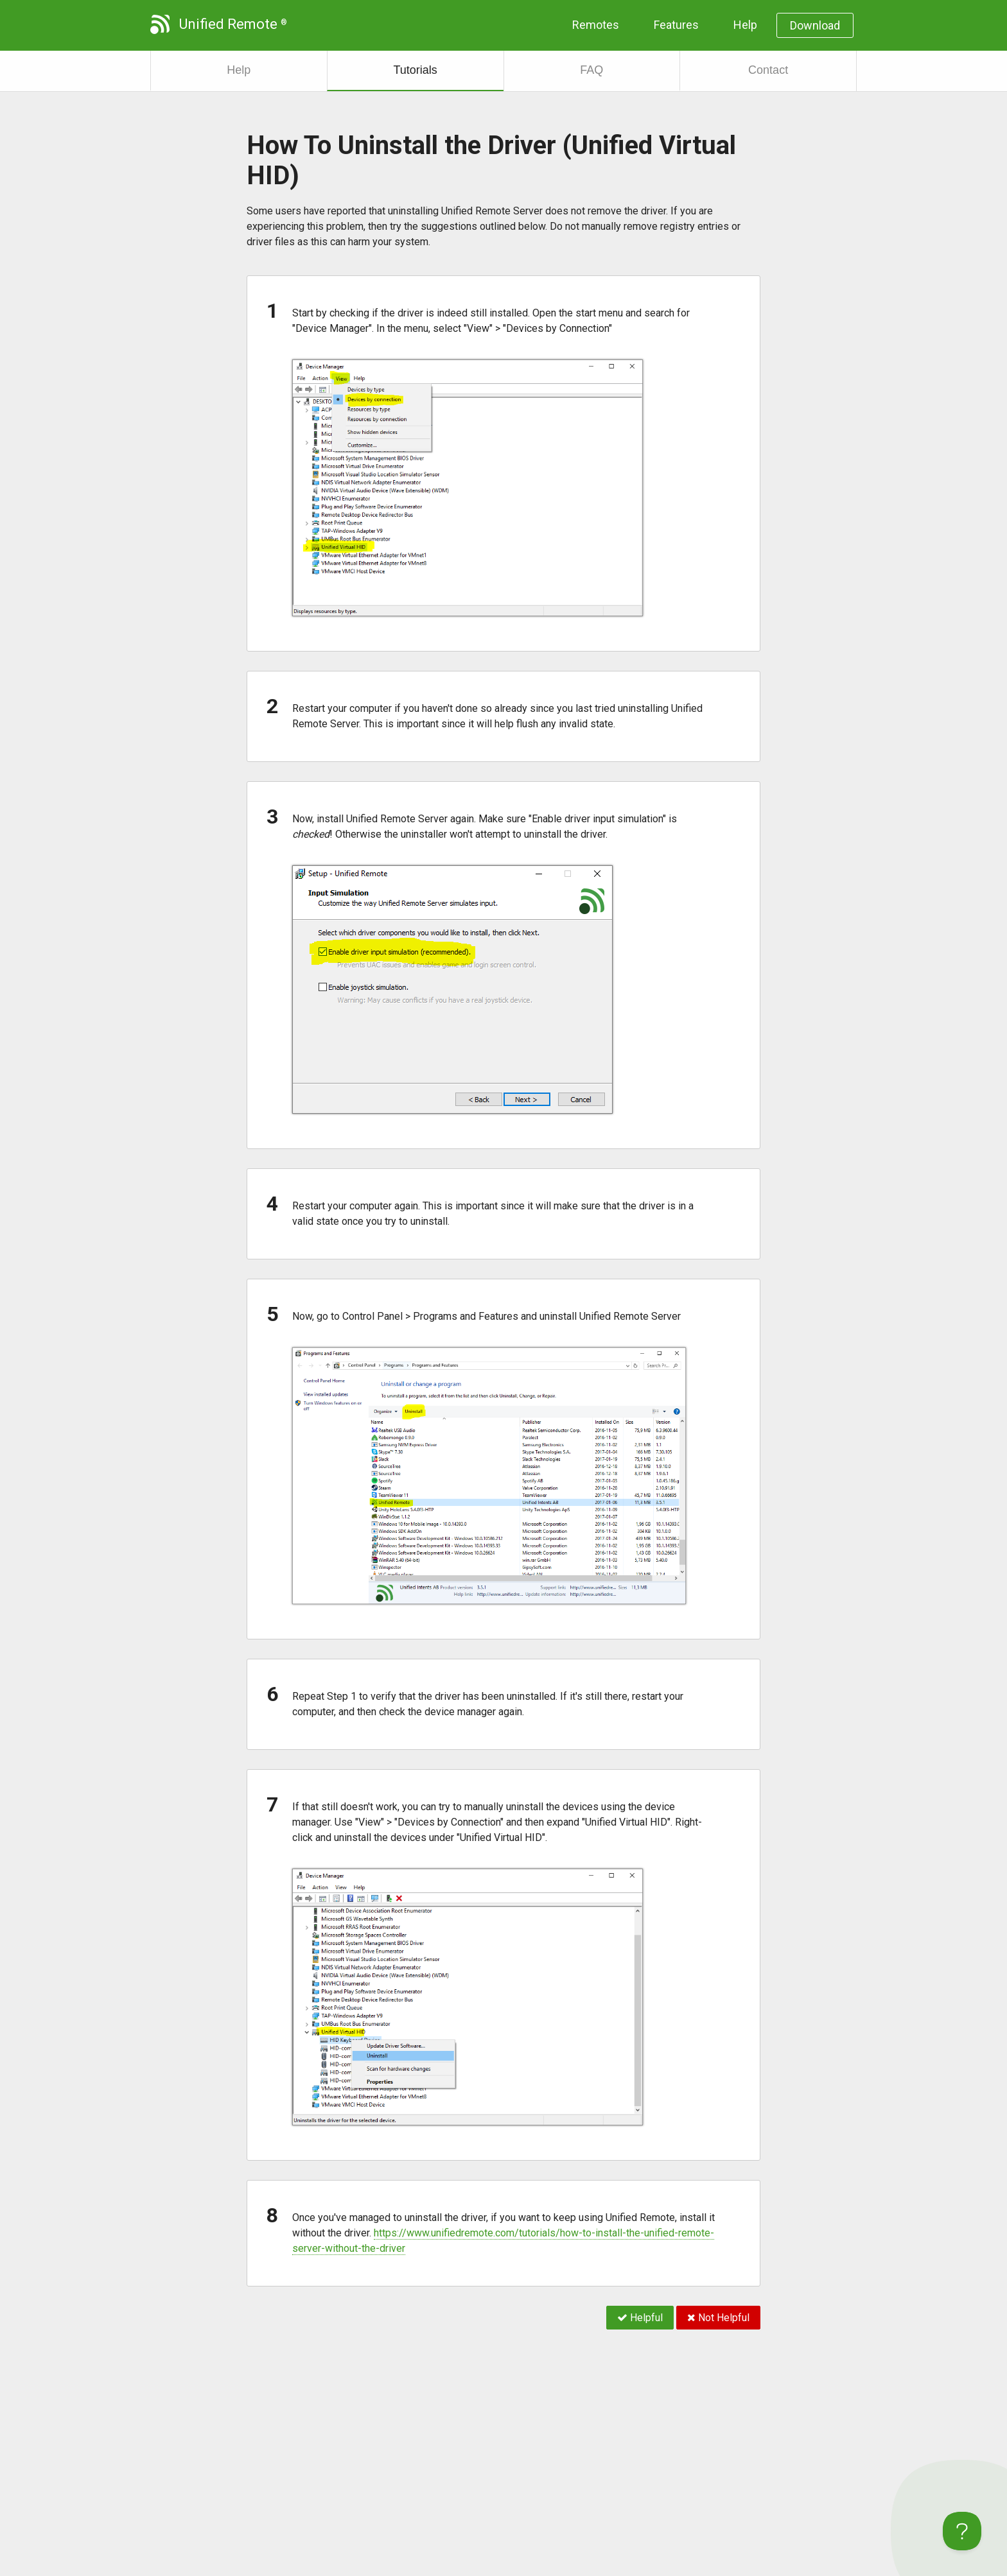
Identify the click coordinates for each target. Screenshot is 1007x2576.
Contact (768, 70)
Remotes (595, 24)
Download (815, 25)
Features (676, 24)
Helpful (640, 2318)
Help (745, 24)
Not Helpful (718, 2318)
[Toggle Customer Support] (962, 2531)
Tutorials (415, 70)
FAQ (591, 70)
